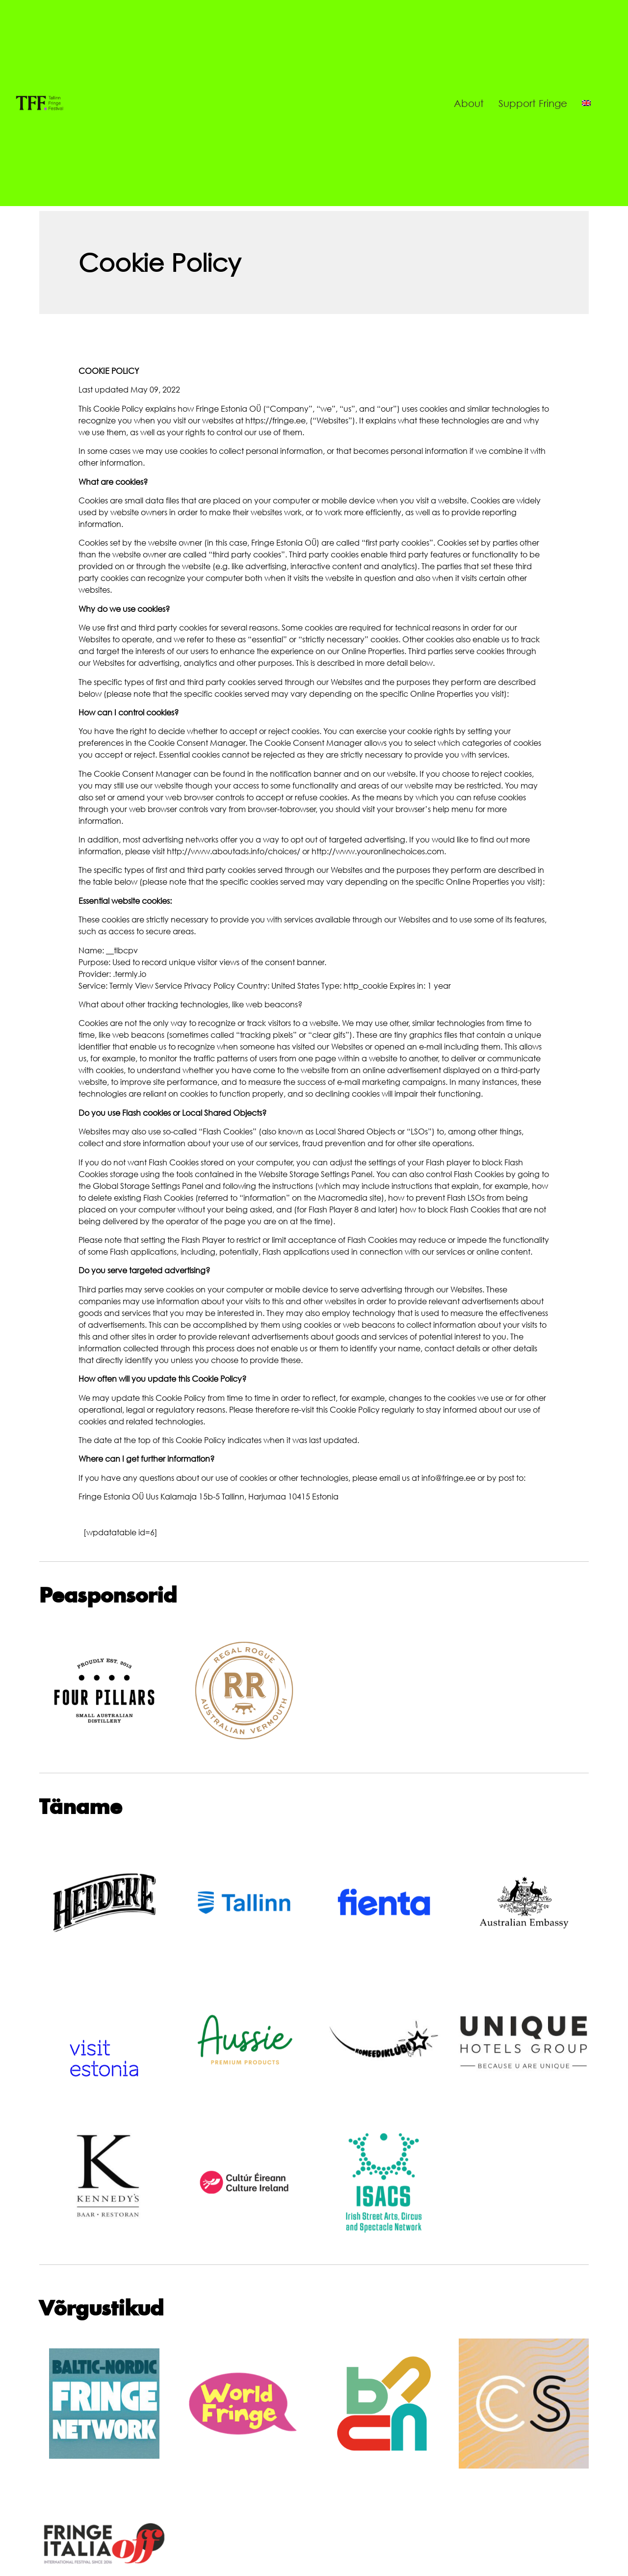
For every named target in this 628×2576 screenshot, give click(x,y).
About (469, 103)
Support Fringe (532, 103)
